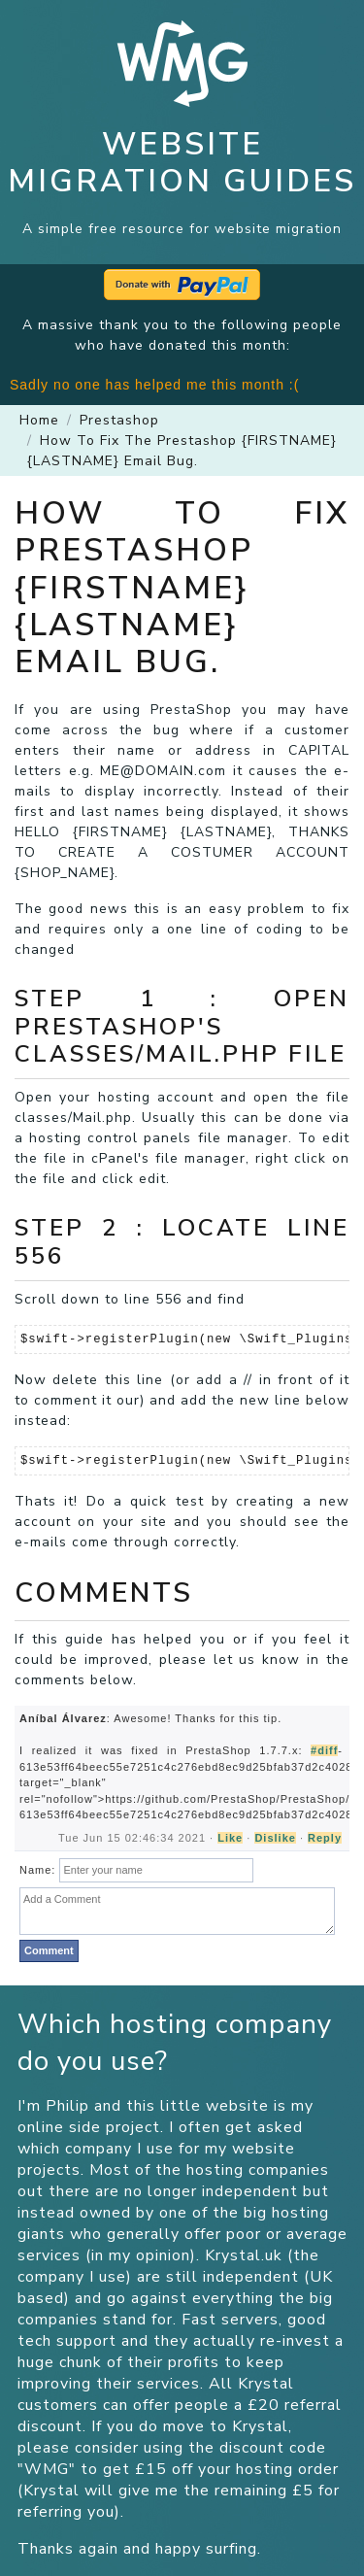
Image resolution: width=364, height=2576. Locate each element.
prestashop (119, 420)
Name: (37, 1870)
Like (230, 1838)
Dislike (274, 1838)
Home (39, 420)
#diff (324, 1750)
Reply (325, 1838)
